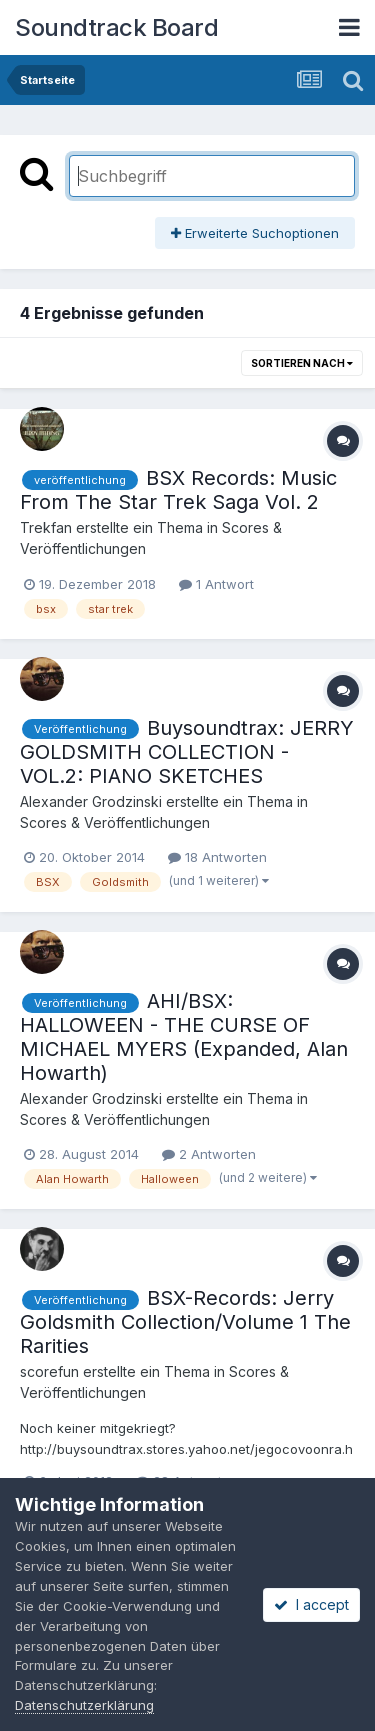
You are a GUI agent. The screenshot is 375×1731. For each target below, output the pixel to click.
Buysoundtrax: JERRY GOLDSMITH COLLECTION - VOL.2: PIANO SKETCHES (187, 752)
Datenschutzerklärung (84, 1705)
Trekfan (46, 527)
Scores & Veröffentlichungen (115, 822)
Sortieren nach (302, 363)
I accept (311, 1604)
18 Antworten (217, 857)
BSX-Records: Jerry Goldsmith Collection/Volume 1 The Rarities (185, 1322)
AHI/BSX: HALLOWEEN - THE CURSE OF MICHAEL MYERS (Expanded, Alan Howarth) (184, 1037)
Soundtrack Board (116, 27)
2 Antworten (209, 1154)
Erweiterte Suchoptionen (255, 233)
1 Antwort (216, 584)
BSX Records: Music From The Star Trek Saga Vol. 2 (178, 490)
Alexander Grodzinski (91, 801)
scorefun (49, 1371)
